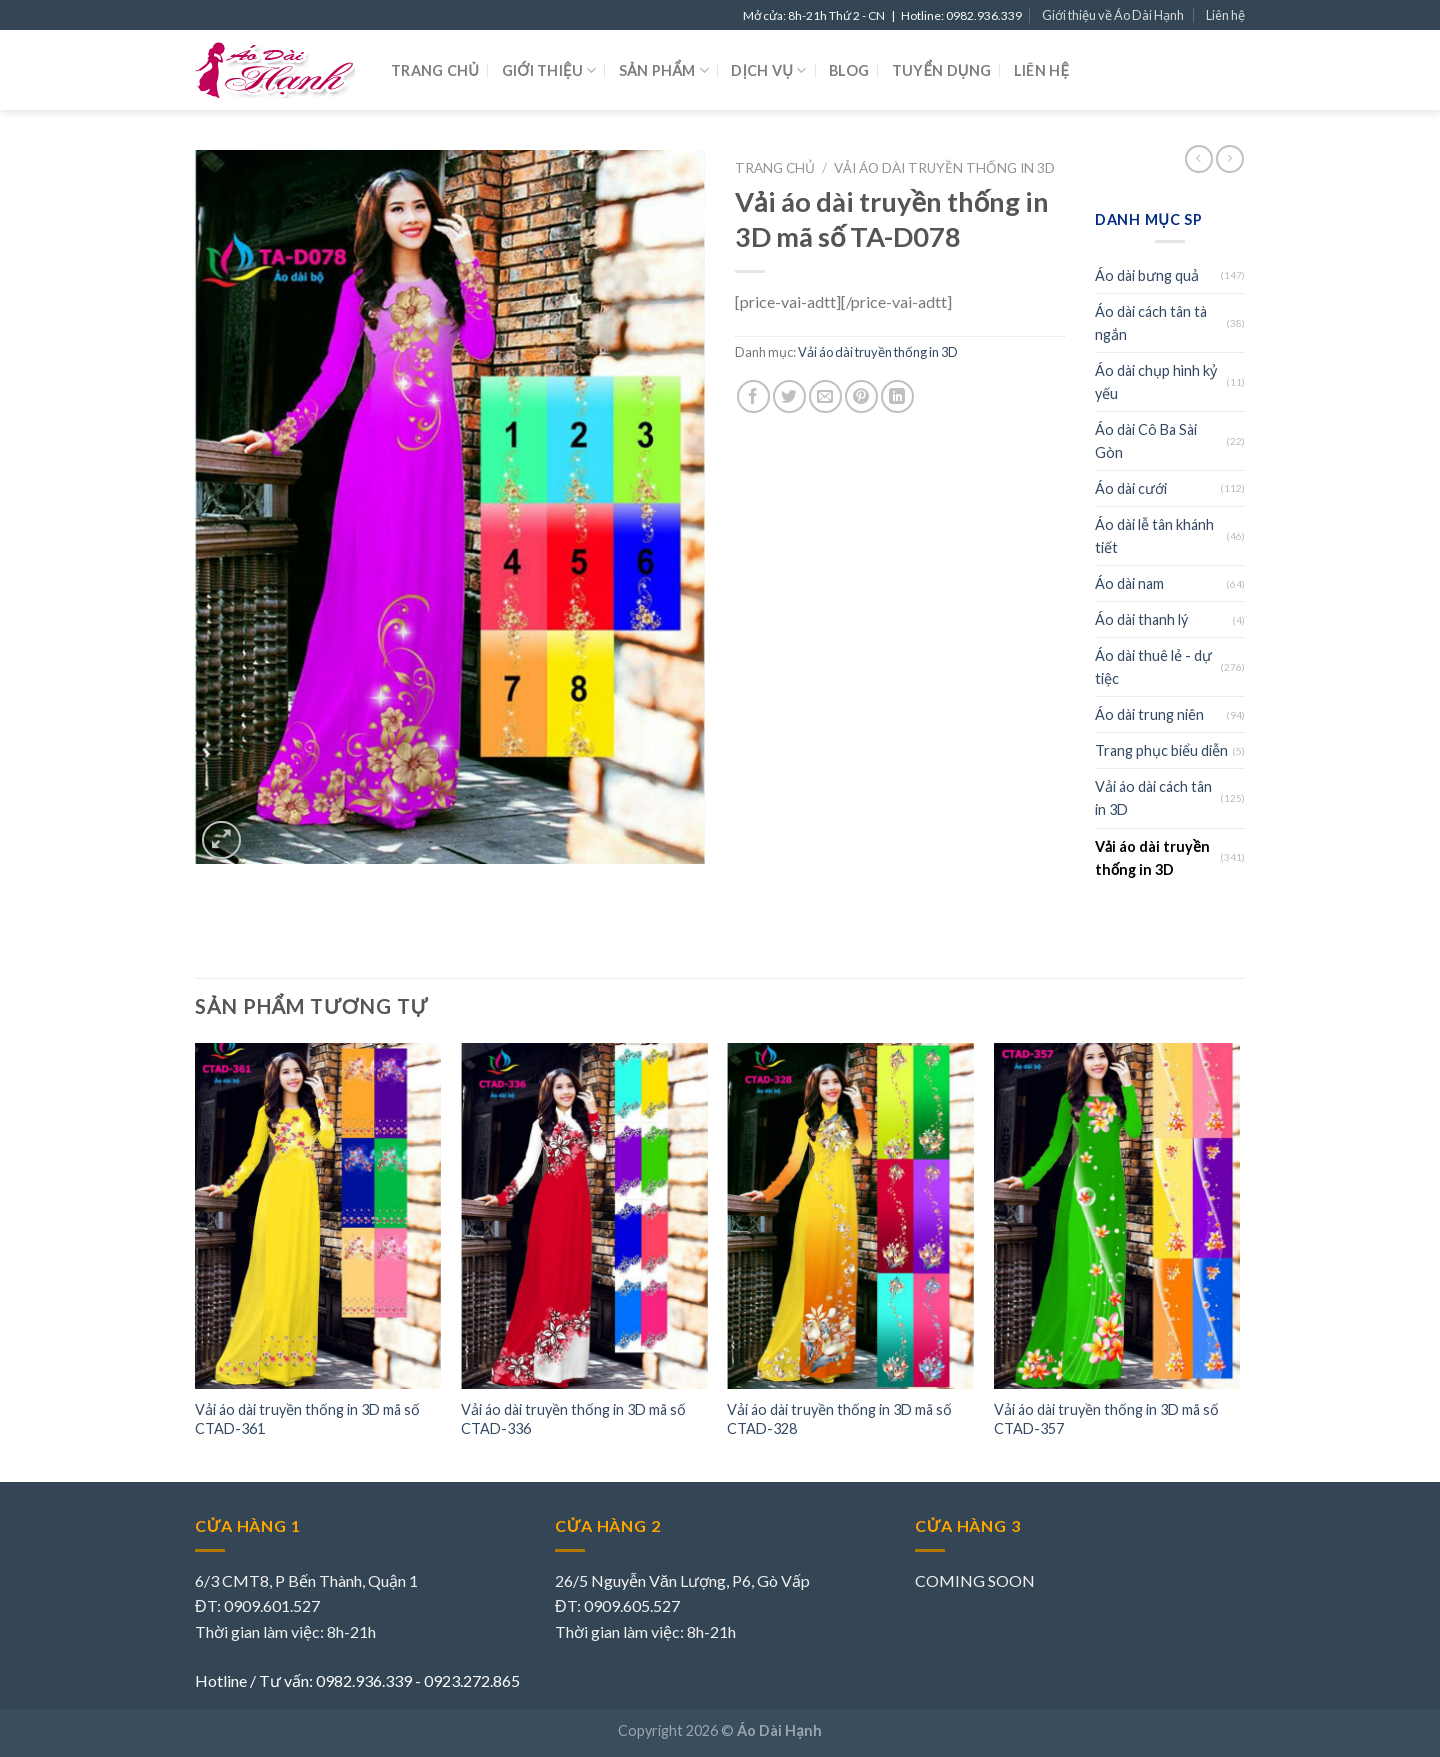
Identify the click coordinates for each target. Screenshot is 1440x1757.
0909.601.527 (272, 1605)
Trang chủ (435, 70)
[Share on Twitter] (789, 396)
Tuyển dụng (942, 70)
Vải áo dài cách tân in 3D (1153, 798)
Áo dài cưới (1131, 488)
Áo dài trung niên (1149, 714)
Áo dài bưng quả (1147, 275)
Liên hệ (1225, 15)
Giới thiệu (549, 70)
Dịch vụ (768, 70)
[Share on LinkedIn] (897, 396)
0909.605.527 (632, 1605)
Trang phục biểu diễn (1161, 750)
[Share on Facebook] (753, 396)
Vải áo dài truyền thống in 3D (944, 168)
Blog (849, 70)
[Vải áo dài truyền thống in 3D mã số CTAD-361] (318, 1215)
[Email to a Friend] (825, 396)
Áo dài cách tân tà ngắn (1151, 323)
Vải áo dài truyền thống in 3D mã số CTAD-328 (839, 1419)
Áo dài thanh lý (1141, 619)
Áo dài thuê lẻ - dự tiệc (1153, 667)
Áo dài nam (1129, 583)
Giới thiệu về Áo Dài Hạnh (1113, 15)
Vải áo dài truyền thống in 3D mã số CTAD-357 (1106, 1419)
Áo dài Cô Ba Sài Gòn (1146, 441)
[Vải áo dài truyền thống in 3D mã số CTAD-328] (850, 1215)
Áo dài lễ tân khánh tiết (1154, 536)
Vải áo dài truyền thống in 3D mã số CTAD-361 (307, 1419)
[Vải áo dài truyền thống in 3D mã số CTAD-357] (1117, 1215)
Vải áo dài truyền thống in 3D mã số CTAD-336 (573, 1419)
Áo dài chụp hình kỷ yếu (1156, 382)
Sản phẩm (664, 70)
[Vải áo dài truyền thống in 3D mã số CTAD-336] (584, 1215)
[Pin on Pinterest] (861, 396)
